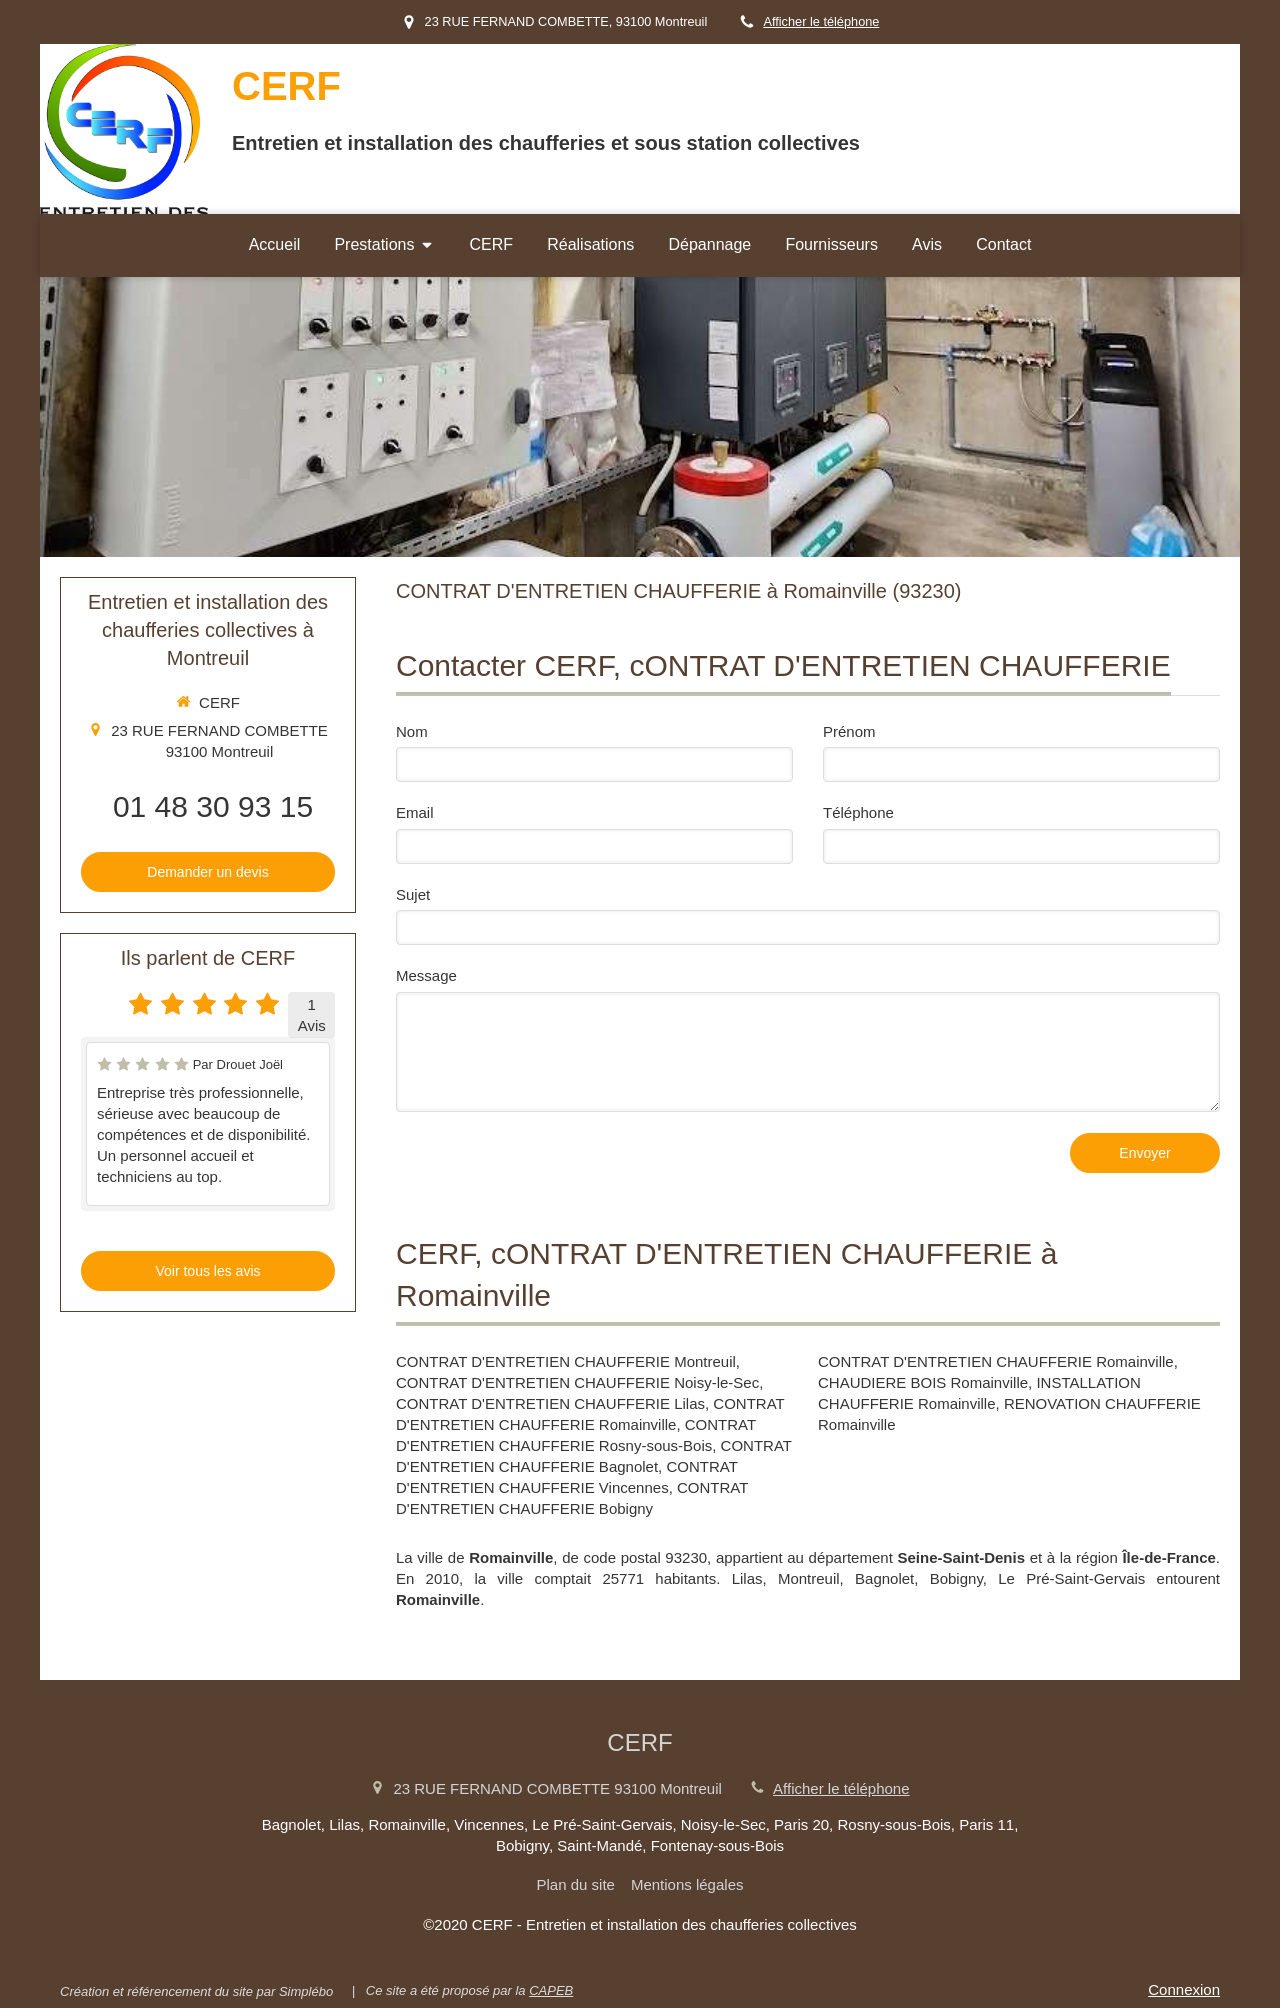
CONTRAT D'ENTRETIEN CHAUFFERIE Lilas (550, 1403)
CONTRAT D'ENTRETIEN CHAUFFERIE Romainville (996, 1361)
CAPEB (551, 1990)
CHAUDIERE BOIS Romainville (923, 1382)
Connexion (1184, 1989)
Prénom (849, 731)
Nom (412, 731)
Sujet (413, 894)
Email (415, 812)
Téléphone (858, 812)
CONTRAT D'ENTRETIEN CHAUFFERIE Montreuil (566, 1361)
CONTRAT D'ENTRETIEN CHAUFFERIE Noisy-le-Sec (577, 1382)
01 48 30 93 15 (213, 806)
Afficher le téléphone (821, 21)
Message (426, 975)
